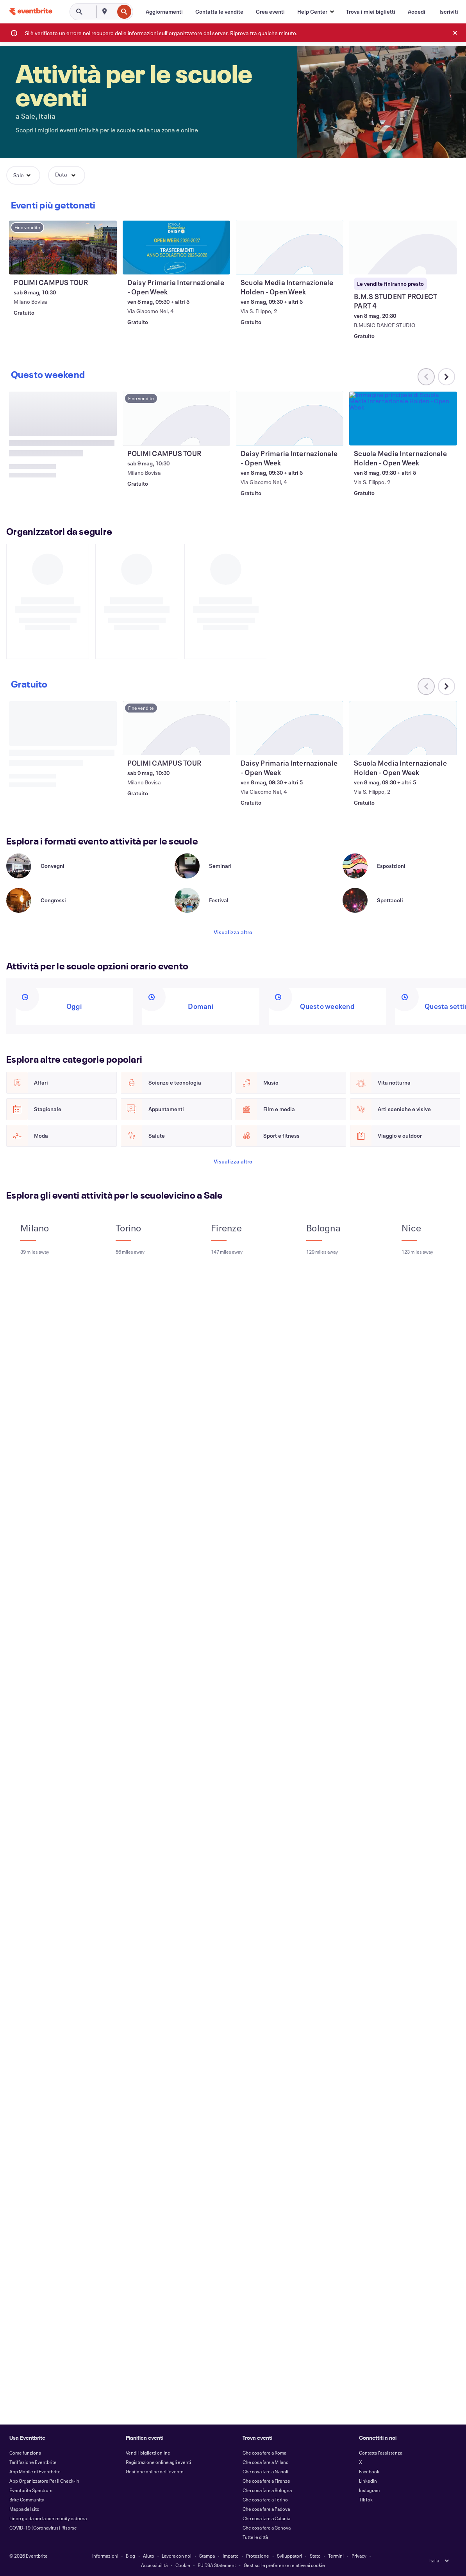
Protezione (257, 2556)
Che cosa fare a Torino (265, 2499)
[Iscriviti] (449, 12)
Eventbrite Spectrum (30, 2490)
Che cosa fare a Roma (264, 2453)
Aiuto (148, 2556)
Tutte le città (255, 2537)
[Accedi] (417, 12)
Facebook (369, 2471)
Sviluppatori (289, 2556)
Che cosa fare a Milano (266, 2462)
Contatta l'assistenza (380, 2453)
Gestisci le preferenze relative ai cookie (284, 2565)
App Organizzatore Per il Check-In (44, 2481)
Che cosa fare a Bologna (267, 2490)
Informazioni (105, 2556)
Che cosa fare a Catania (266, 2518)
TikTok (366, 2499)
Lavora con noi (176, 2556)
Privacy (359, 2556)
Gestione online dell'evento (155, 2471)
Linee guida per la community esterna (48, 2518)
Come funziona (25, 2453)
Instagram (369, 2490)
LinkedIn (368, 2481)
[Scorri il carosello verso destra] (446, 713)
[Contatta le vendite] (219, 12)
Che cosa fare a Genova (267, 2527)
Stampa (207, 2556)
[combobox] (113, 12)
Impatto (231, 2556)
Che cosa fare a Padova (266, 2509)
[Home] (30, 11)
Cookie (182, 2565)
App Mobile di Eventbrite (35, 2471)
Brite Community (26, 2499)
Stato (315, 2556)
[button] (315, 11)
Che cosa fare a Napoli (265, 2471)
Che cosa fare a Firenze (266, 2481)
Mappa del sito (24, 2509)
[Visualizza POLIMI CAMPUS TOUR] (63, 247)
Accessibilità (154, 2565)
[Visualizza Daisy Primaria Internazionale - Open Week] (176, 247)
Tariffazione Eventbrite (33, 2462)
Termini (336, 2556)
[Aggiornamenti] (164, 12)
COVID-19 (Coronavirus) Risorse (43, 2527)
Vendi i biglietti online (148, 2453)
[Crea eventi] (270, 12)
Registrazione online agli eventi (158, 2462)
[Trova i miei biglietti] (371, 12)
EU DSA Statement (217, 2565)
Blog (130, 2556)
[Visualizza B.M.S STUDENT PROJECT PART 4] (403, 247)
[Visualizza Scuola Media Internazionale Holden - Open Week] (290, 247)
